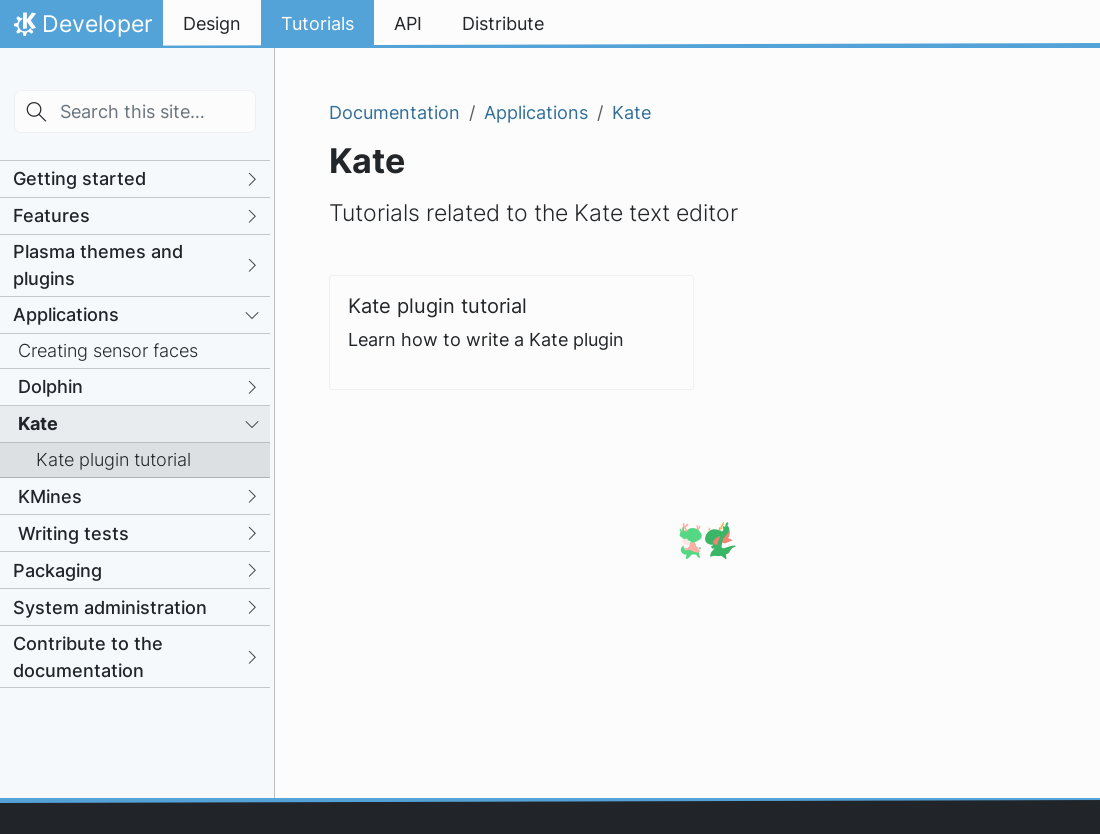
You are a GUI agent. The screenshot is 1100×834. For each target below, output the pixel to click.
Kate (38, 423)
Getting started (79, 178)
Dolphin (50, 386)
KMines (50, 496)
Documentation (394, 112)
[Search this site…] (135, 111)
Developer (81, 29)
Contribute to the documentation (88, 657)
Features (51, 215)
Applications (66, 314)
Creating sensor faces (108, 350)
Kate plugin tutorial (113, 459)
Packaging (57, 570)
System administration (110, 607)
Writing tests (73, 533)
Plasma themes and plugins (98, 265)
